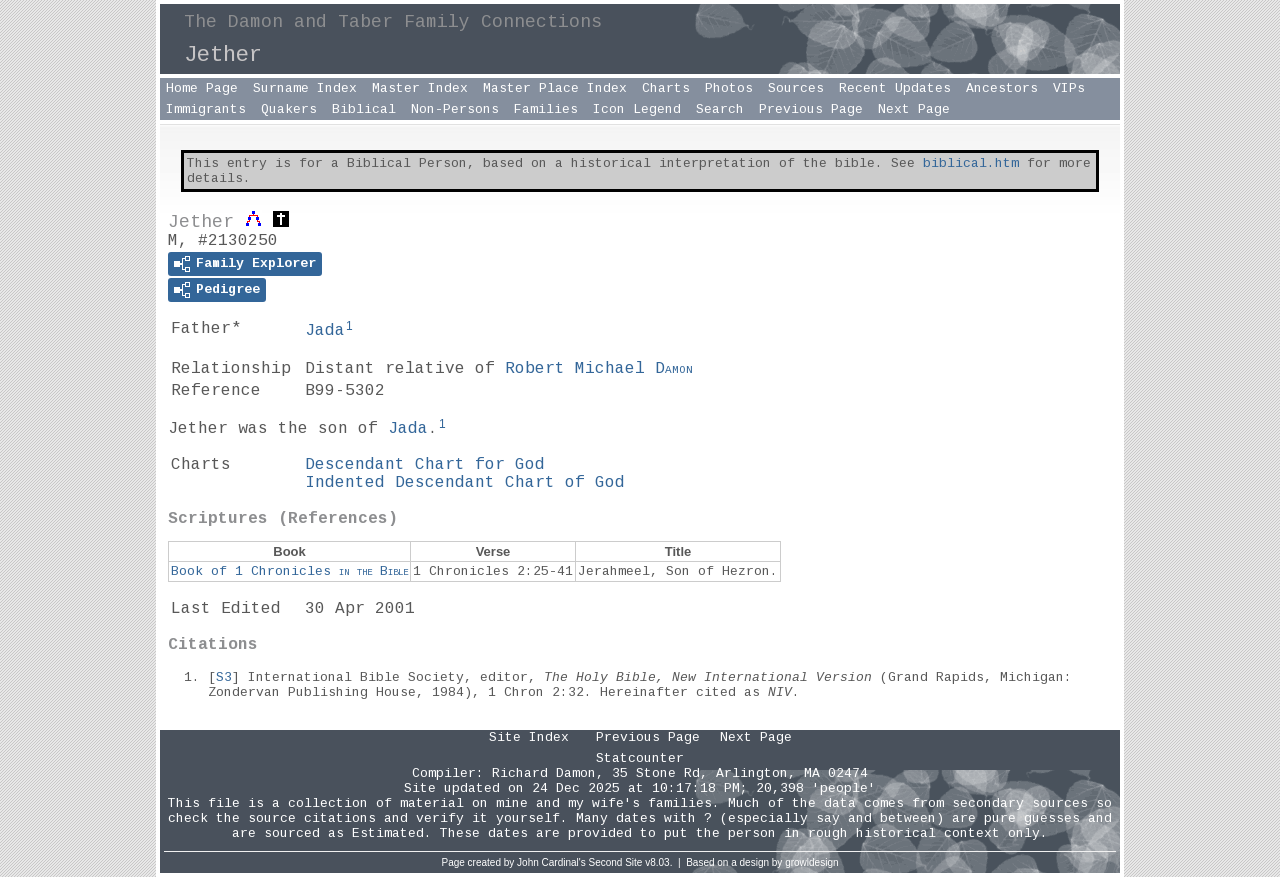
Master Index (420, 88)
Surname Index (305, 88)
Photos (729, 88)
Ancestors (1002, 88)
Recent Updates (895, 88)
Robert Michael (599, 369)
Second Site (616, 862)
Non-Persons (455, 109)
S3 (224, 677)
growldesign (811, 862)
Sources (796, 88)
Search (720, 109)
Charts (666, 88)
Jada (325, 331)
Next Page (914, 109)
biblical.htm (971, 163)
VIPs (1069, 88)
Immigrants (206, 109)
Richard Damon (544, 773)
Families (546, 109)
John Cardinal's (551, 862)
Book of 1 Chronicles (289, 571)
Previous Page (811, 109)
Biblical (364, 109)
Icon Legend (637, 109)
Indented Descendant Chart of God (465, 483)
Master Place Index (555, 88)
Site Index (529, 737)
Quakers (289, 109)
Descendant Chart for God (425, 465)
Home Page (202, 88)
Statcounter (640, 758)
